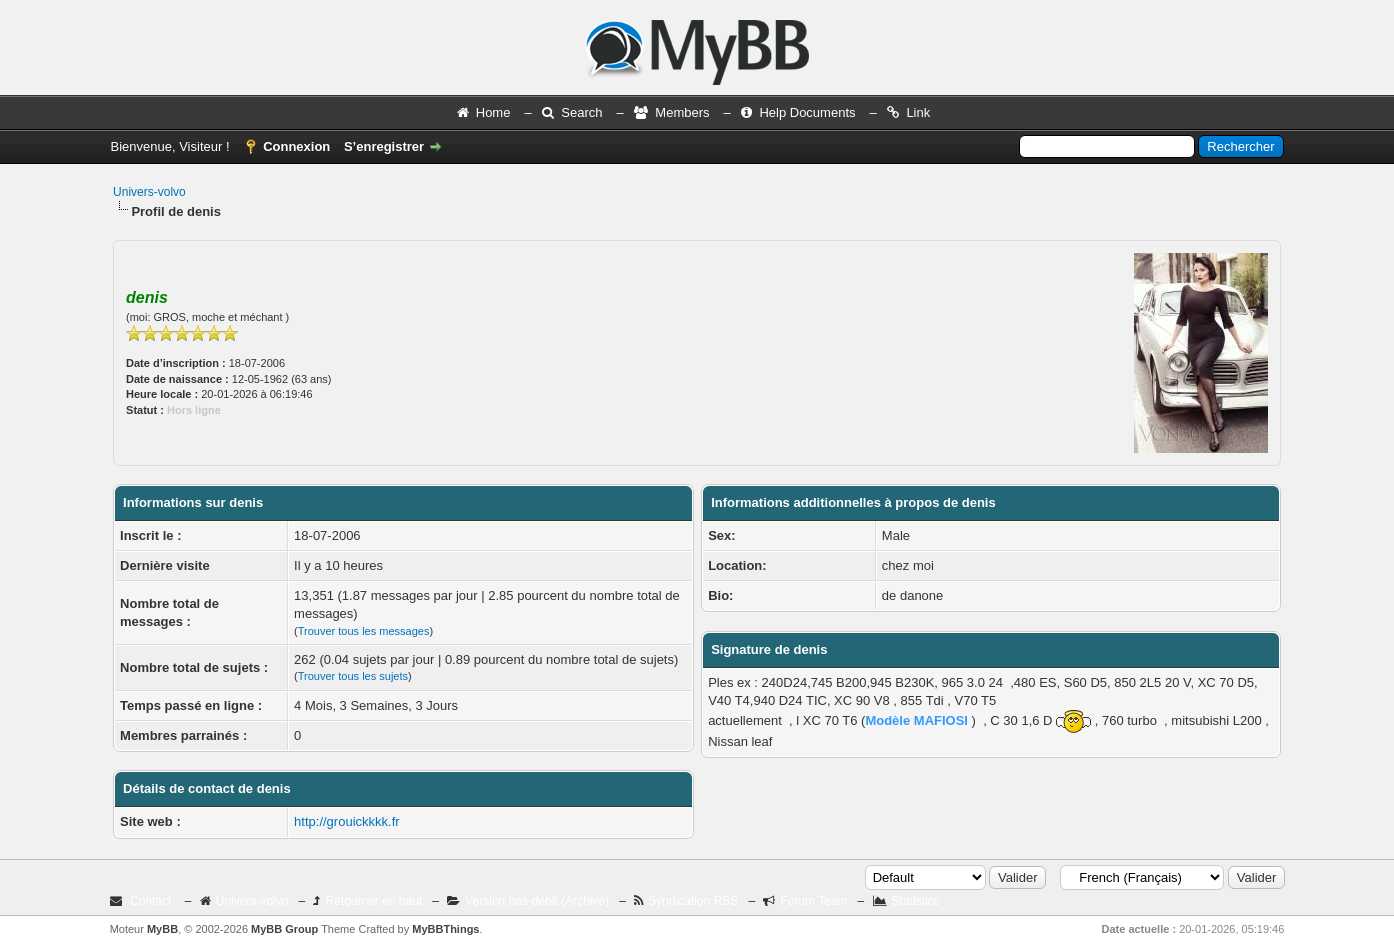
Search (581, 112)
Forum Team (813, 901)
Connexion (296, 146)
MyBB (162, 929)
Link (918, 112)
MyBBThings (445, 929)
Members (682, 112)
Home (493, 112)
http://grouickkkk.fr (346, 821)
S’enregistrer (384, 146)
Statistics (916, 901)
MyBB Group (284, 929)
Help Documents (807, 112)
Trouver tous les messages (364, 631)
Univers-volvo (149, 192)
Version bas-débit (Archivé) (537, 901)
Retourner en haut (373, 901)
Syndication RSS (693, 901)
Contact (150, 901)
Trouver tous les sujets (353, 676)
